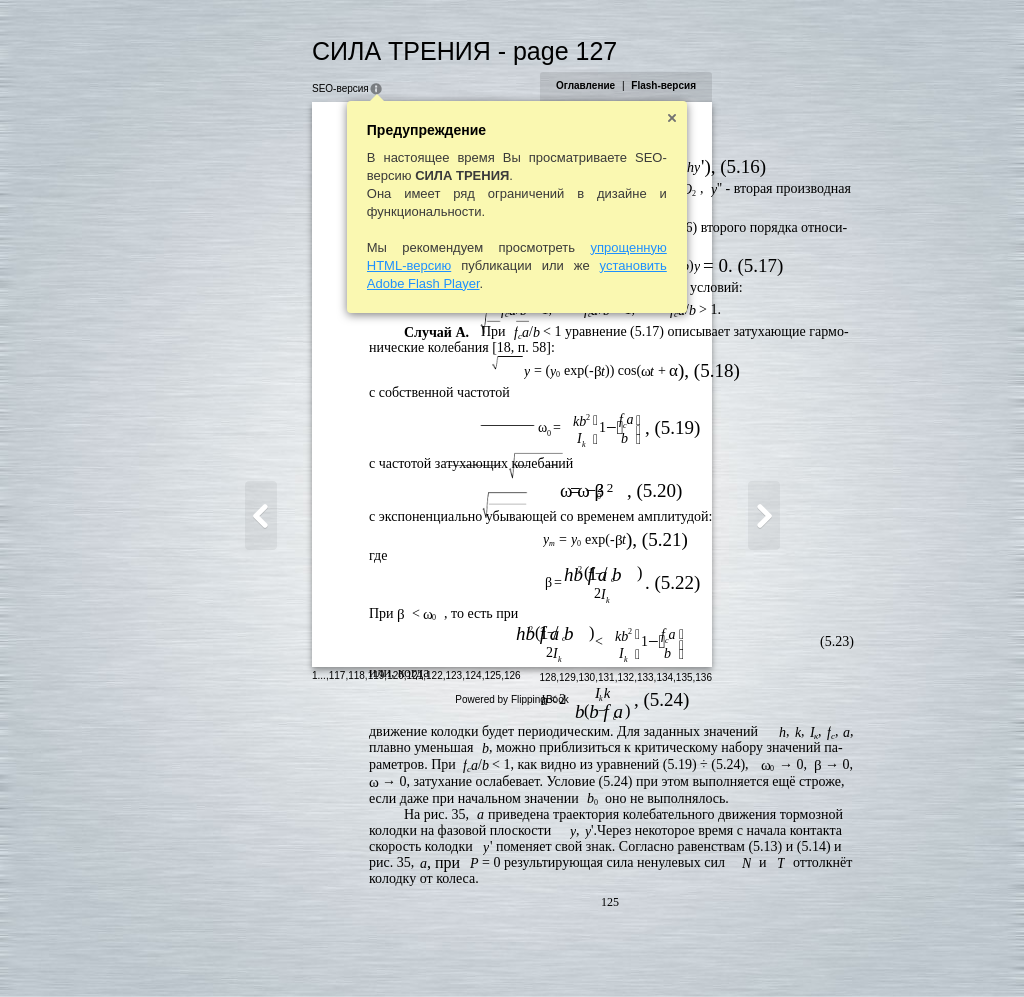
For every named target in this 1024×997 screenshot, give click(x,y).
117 (239, 951)
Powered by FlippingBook (511, 975)
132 (723, 953)
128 (645, 953)
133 (742, 953)
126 (414, 951)
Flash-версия (761, 85)
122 (337, 951)
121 (317, 951)
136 (801, 953)
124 (375, 951)
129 (665, 953)
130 (684, 953)
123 (356, 951)
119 (278, 951)
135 (781, 953)
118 (259, 951)
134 (762, 953)
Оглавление (682, 85)
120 (298, 951)
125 (395, 951)
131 (703, 953)
